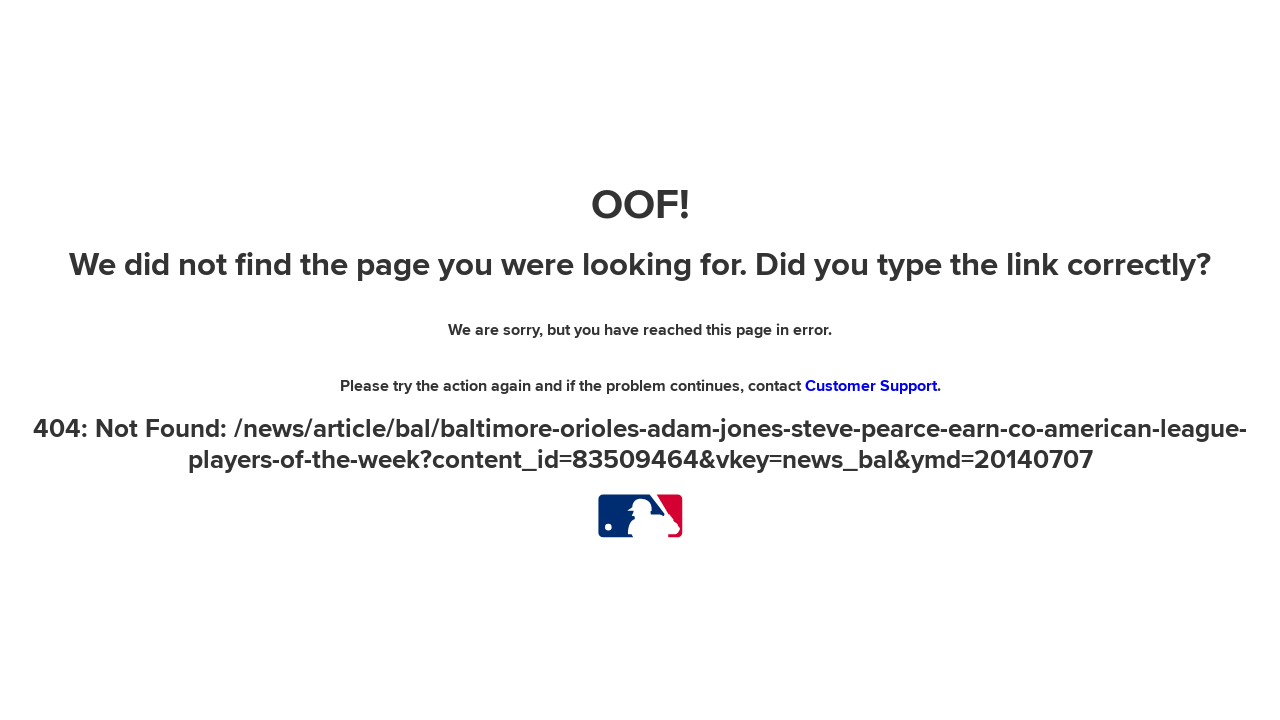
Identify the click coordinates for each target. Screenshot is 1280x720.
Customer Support (871, 386)
